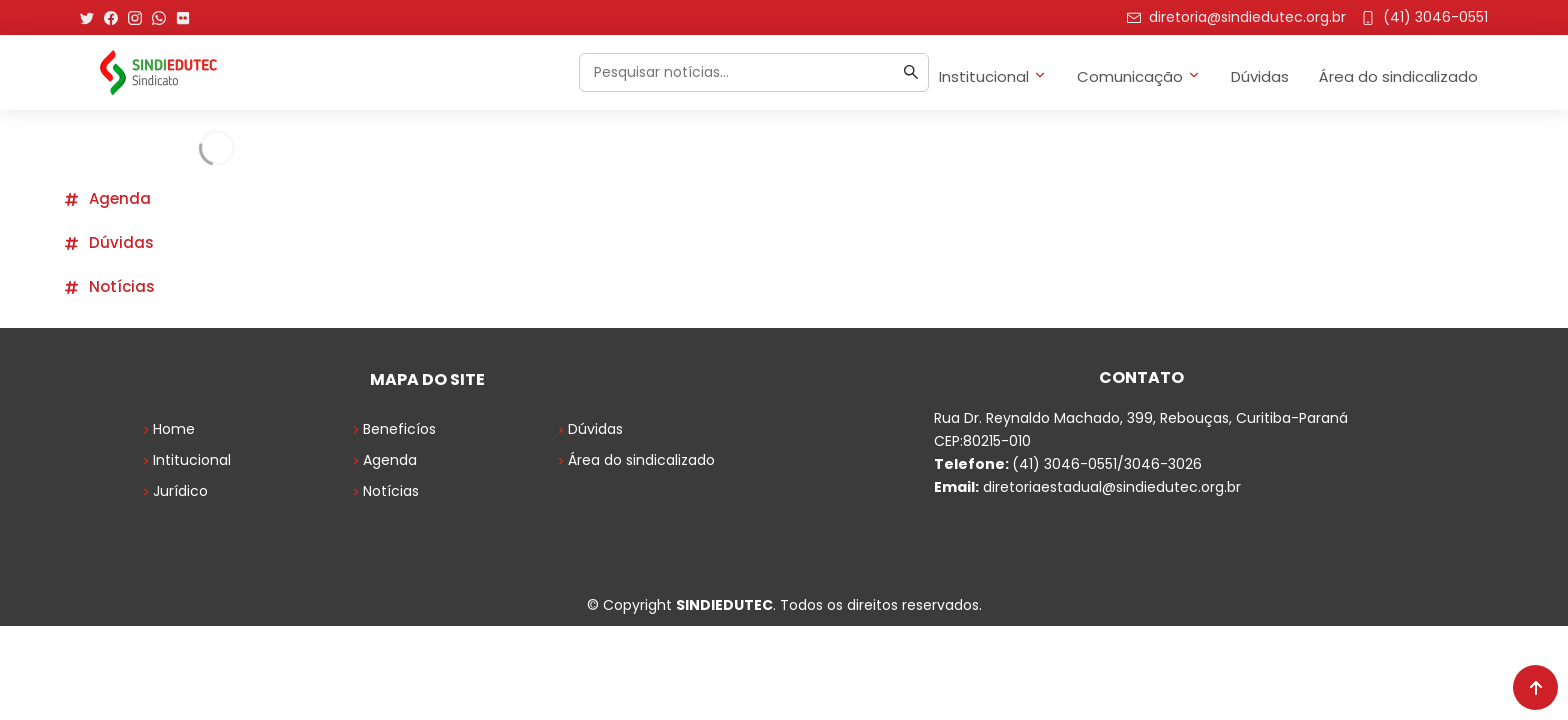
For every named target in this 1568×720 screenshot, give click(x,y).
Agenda (107, 198)
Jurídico (173, 491)
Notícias (109, 286)
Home (167, 429)
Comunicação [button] (1139, 76)
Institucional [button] (993, 76)
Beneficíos (392, 429)
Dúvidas (1260, 76)
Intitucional (185, 460)
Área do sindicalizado (1398, 76)
